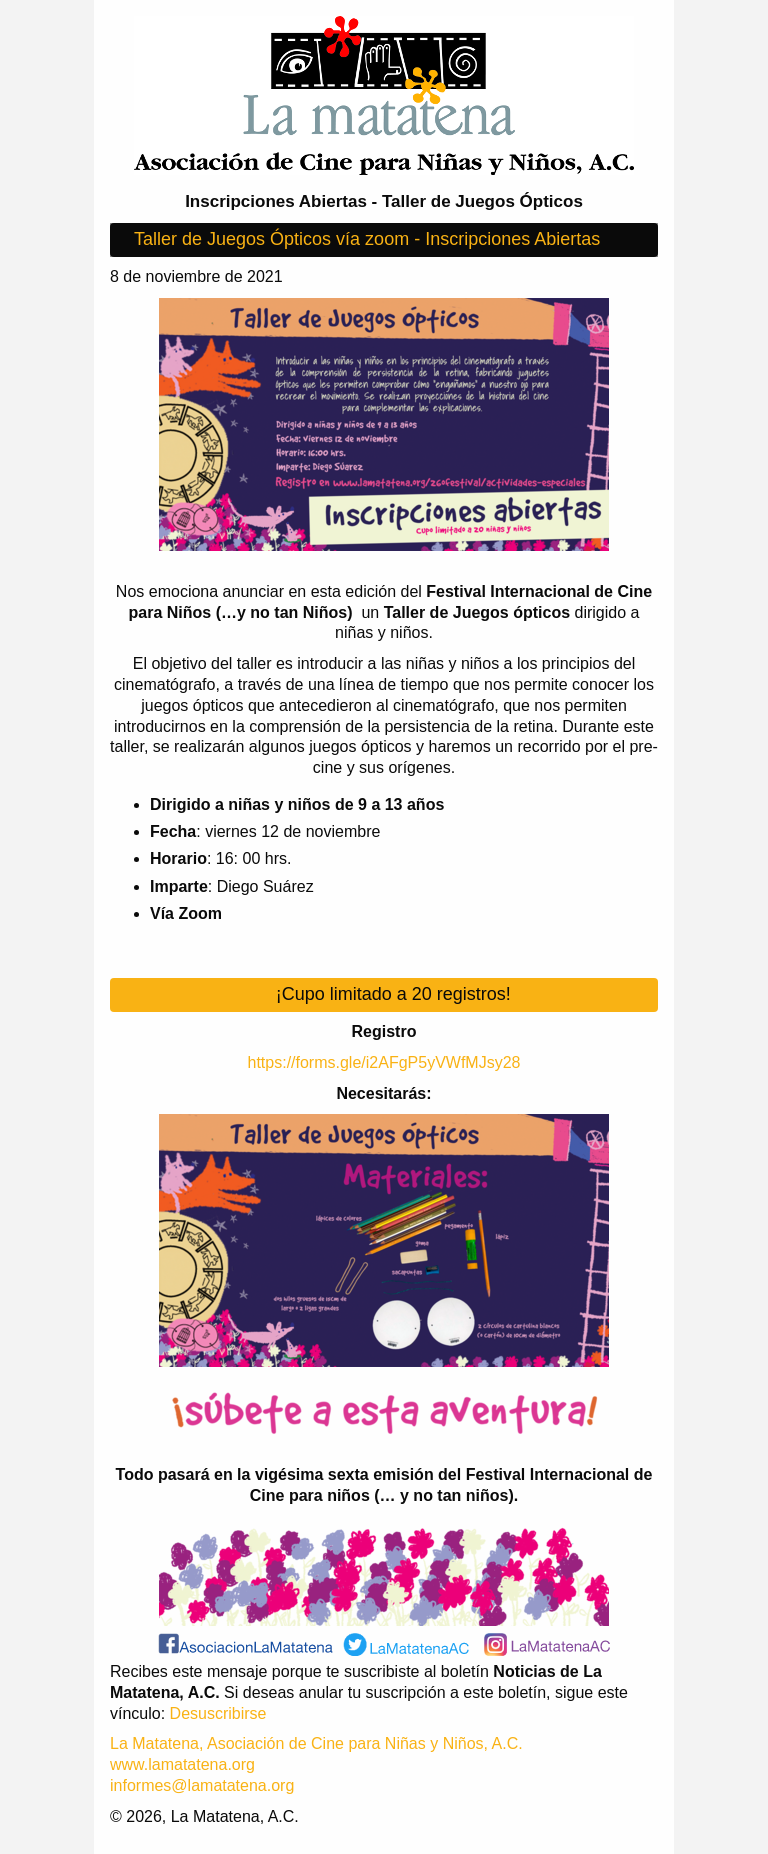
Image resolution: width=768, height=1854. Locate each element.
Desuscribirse (218, 1713)
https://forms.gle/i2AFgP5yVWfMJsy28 (384, 1062)
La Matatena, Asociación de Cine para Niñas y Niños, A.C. (316, 1743)
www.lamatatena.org (182, 1764)
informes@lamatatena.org (202, 1785)
